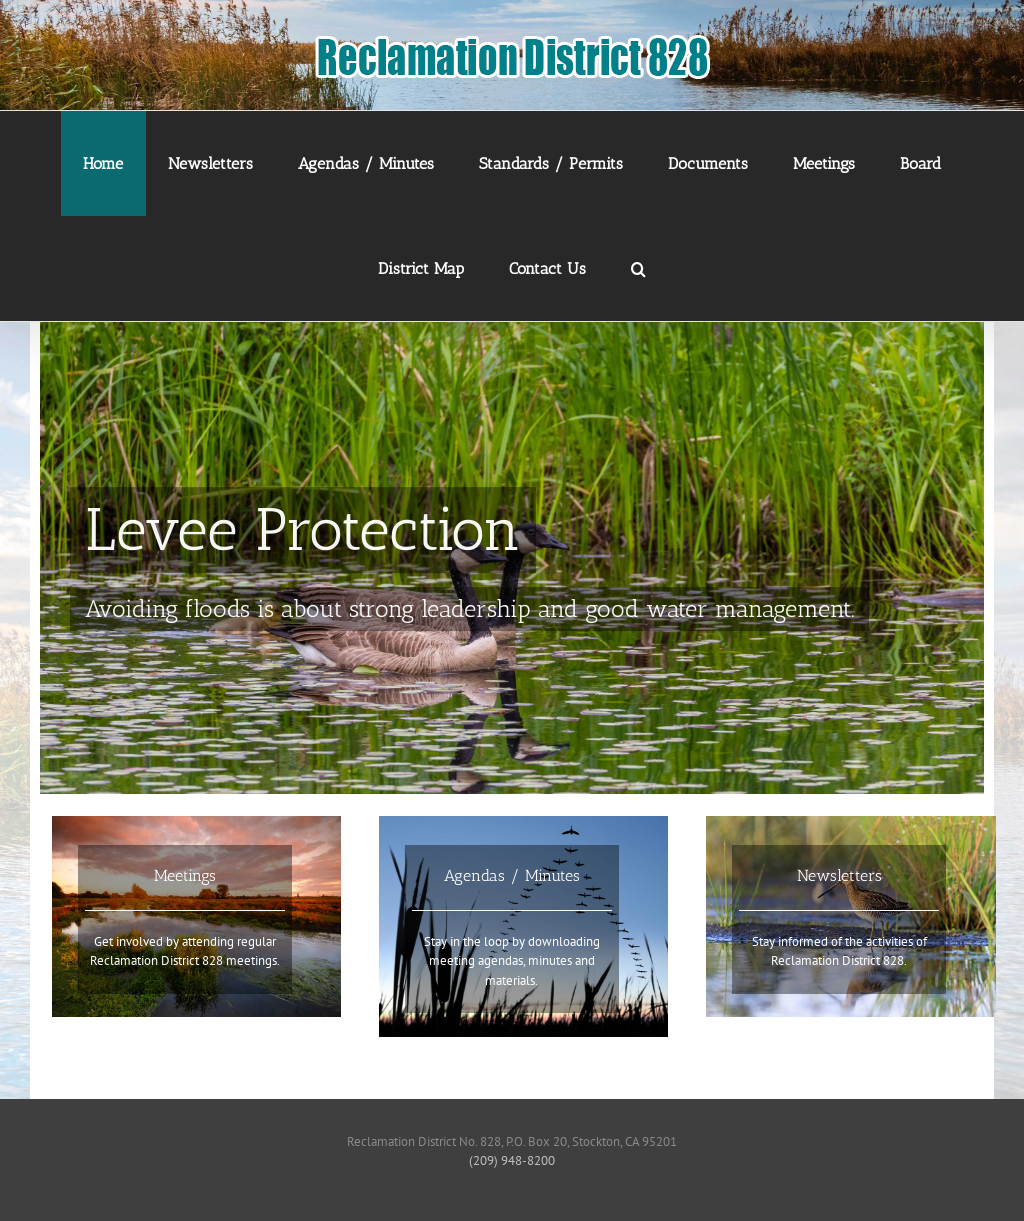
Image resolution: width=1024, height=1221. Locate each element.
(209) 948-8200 (512, 1160)
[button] (639, 268)
